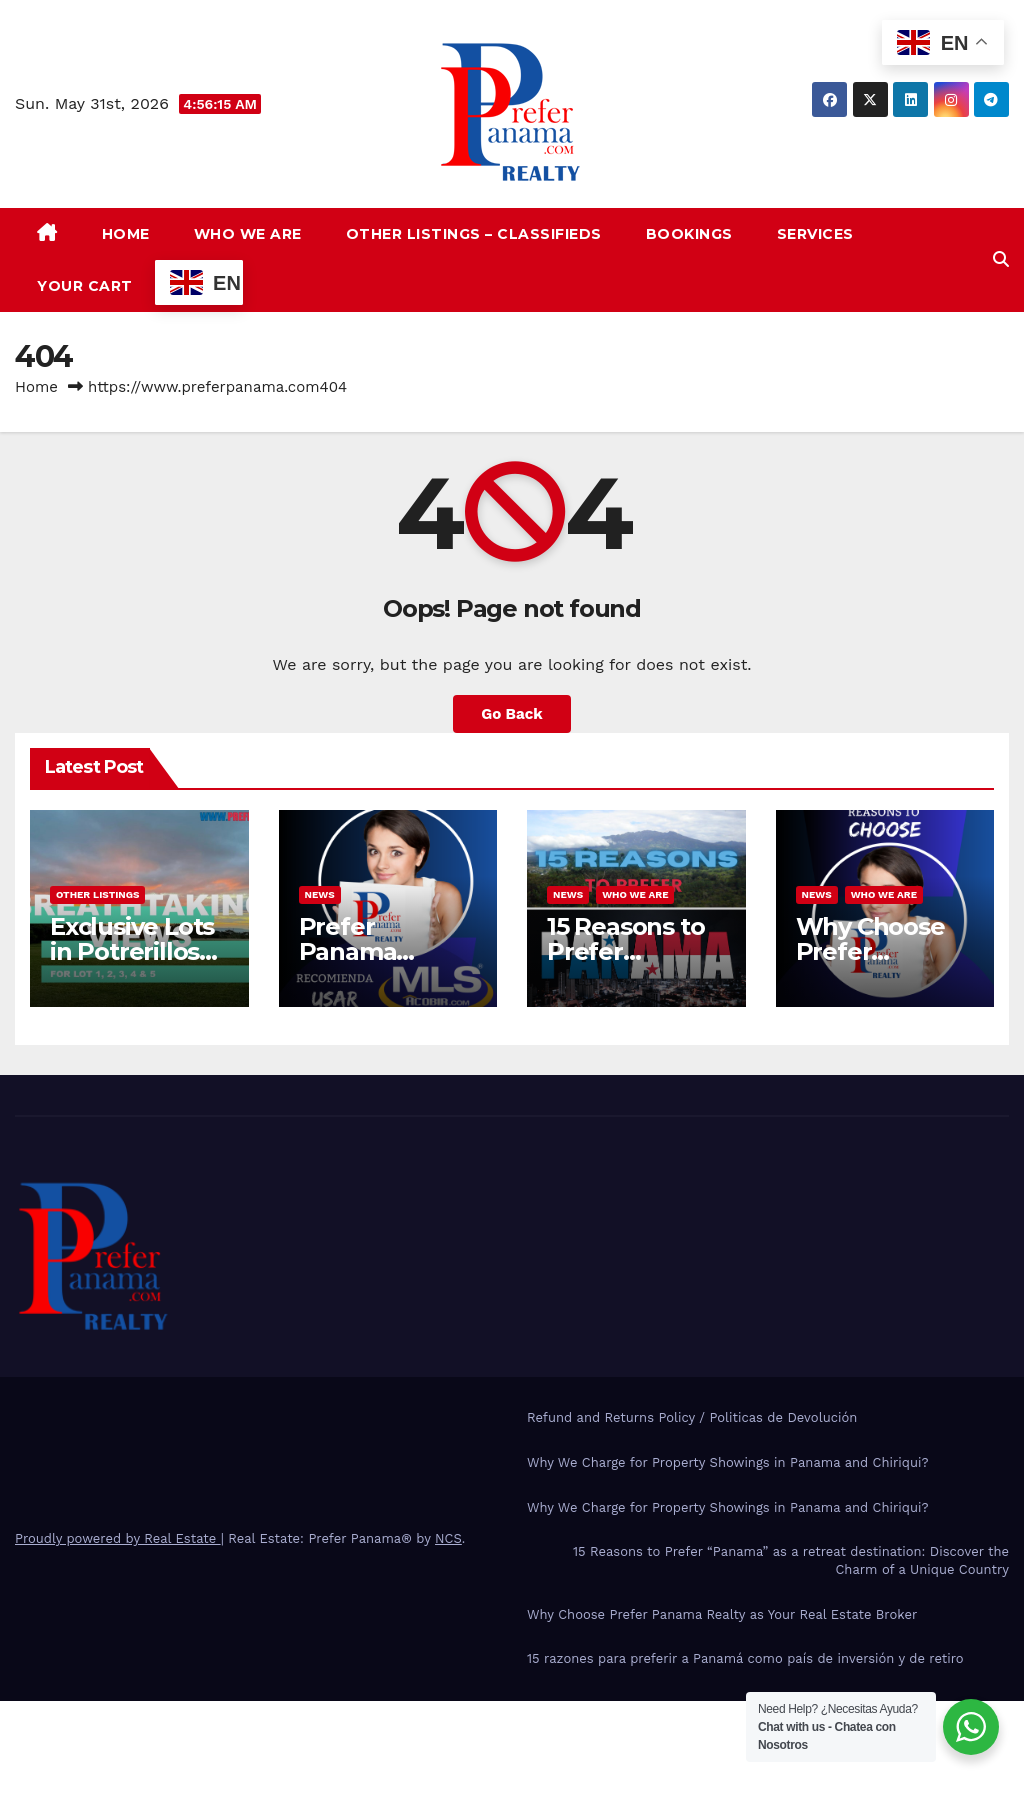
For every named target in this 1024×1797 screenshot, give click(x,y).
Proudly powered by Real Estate (118, 1538)
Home (126, 234)
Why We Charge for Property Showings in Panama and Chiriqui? (727, 1462)
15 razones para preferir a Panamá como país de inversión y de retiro (745, 1658)
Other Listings (97, 894)
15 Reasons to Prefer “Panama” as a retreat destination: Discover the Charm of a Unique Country (791, 1560)
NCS (448, 1538)
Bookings (689, 234)
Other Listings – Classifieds (474, 234)
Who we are (248, 234)
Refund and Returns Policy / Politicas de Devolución (692, 1417)
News (320, 894)
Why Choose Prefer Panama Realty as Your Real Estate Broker (722, 1614)
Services (815, 234)
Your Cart (85, 286)
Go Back (512, 714)
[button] (1001, 259)
